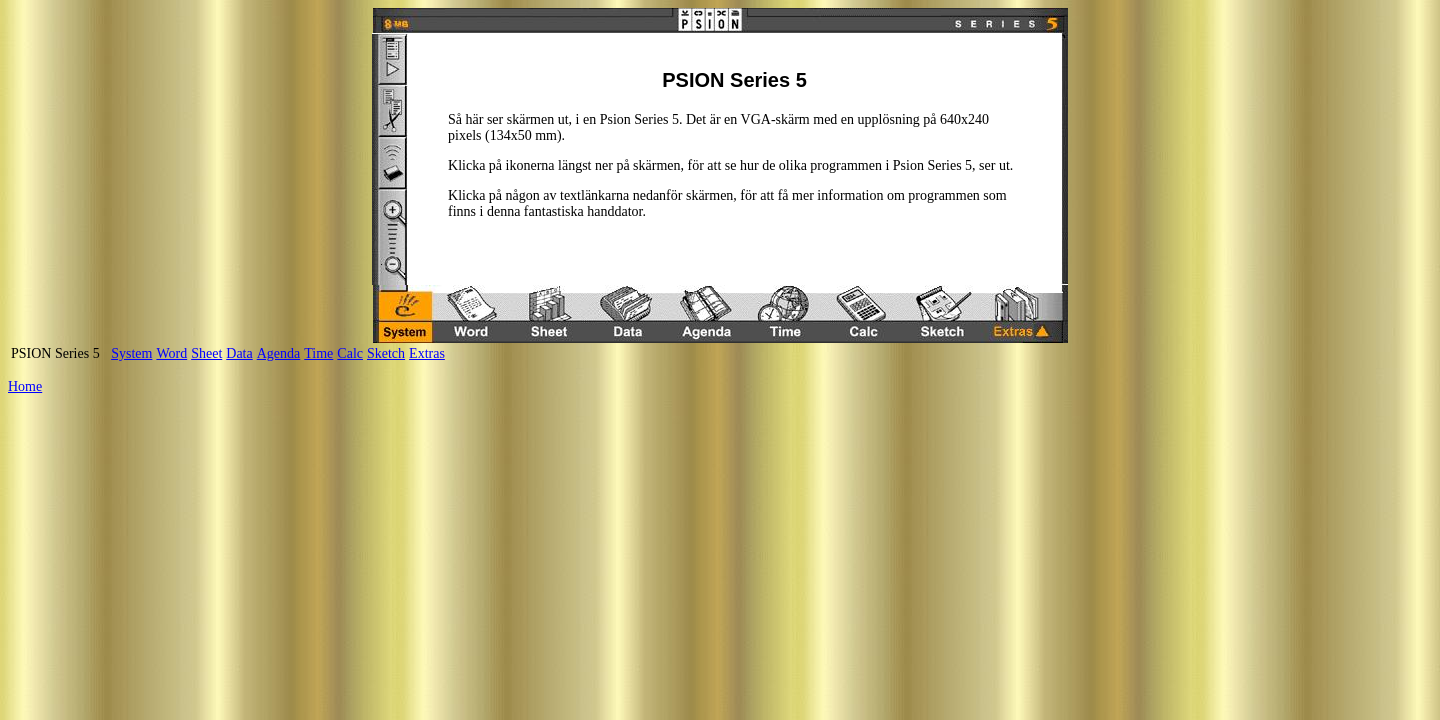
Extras (427, 353)
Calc (350, 353)
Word (171, 353)
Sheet (206, 353)
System (131, 353)
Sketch (386, 353)
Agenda (279, 353)
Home (25, 386)
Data (239, 353)
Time (318, 353)
